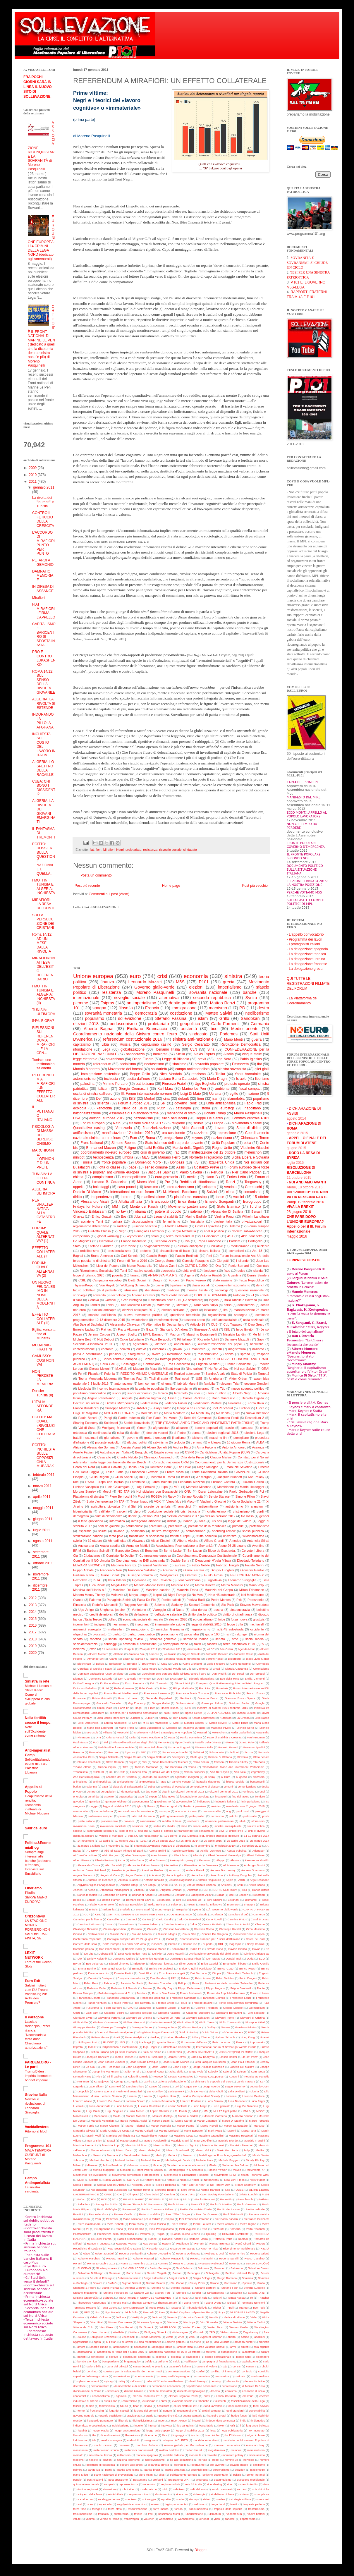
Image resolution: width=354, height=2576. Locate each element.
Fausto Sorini (254, 1565)
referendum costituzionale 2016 (132, 1039)
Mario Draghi (217, 1079)
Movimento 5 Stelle (247, 1123)
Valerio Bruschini (194, 1772)
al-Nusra (178, 1609)
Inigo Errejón (245, 1329)
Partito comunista (191, 1737)
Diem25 (78, 1678)
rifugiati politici (137, 1442)
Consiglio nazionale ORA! (170, 1462)
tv (263, 1644)
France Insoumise (134, 1241)
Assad (172, 1398)
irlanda (187, 1521)
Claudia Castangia (236, 1668)
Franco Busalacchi (86, 1408)
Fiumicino (205, 1688)
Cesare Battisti (211, 1924)
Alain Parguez (111, 1855)
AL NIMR (92, 1850)
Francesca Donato (89, 1997)
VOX (157, 1501)
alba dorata (199, 1609)
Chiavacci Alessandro (159, 1457)
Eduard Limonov (119, 1963)
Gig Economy (137, 1703)
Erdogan (239, 1295)
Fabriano (109, 1983)
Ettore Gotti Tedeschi (239, 1973)
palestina (87, 1084)
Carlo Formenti (225, 1023)
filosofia (125, 1008)
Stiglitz (133, 1762)
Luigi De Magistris (85, 1413)
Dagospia (235, 1944)
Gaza (150, 1329)
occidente (257, 1629)
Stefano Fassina (170, 1018)
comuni (228, 1786)
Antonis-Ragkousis (209, 1879)
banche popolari (206, 1427)
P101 (204, 981)
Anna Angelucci (176, 1875)
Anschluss (216, 1875)
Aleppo (220, 1860)
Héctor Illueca (169, 1707)
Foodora (142, 1993)
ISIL (227, 1329)
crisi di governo (152, 1152)
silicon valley (201, 1826)
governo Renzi (185, 1103)
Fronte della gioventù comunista (238, 2002)
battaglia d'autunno (208, 1781)
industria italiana (226, 1801)
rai (227, 1634)
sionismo (179, 1064)
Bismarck (250, 1899)
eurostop (227, 1108)
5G (127, 1845)
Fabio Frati (253, 1103)
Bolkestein (115, 1663)
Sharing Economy (85, 1422)
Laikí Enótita (154, 1148)
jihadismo (179, 1437)
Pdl (106, 1742)
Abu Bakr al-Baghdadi (88, 1324)
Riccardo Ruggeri (179, 1747)
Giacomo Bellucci (141, 2012)
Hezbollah (80, 1580)
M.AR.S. (121, 1368)
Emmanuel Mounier (114, 1968)
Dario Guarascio (223, 1398)
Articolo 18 (197, 1324)
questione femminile (185, 1315)
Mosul (106, 1491)
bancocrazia (135, 1054)
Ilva (187, 1241)
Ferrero (147, 1988)
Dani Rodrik (219, 1673)
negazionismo (200, 1629)
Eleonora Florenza (161, 1963)
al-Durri (225, 1776)
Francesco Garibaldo (183, 1997)
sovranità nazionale (208, 992)
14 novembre (86, 1840)
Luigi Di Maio (190, 1094)
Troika (220, 1074)
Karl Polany (256, 1477)
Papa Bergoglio (160, 1339)
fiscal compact (250, 1089)
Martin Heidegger (252, 1487)
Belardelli (259, 1894)
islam (203, 1018)
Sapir (260, 1339)
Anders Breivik (195, 1870)
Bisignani (233, 1899)
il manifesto (197, 1349)
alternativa (168, 997)
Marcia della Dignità (188, 1148)
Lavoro (220, 1128)
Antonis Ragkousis (181, 1879)
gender (264, 1516)
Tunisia (86, 1162)
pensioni (115, 1354)
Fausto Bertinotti (187, 1255)
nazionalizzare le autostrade (136, 1811)
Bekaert (243, 1894)
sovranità (99, 1295)
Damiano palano (83, 1949)
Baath (126, 1658)
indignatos (203, 1801)
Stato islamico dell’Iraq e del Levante (174, 1143)
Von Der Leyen (219, 1772)
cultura (117, 1221)
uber (197, 1393)
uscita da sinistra (83, 1835)
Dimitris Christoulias (256, 1953)
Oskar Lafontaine (132, 1339)
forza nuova (239, 1619)
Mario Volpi (256, 1585)
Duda (250, 1958)
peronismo (217, 1816)
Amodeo (235, 1540)
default (183, 1099)
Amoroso (174, 1870)
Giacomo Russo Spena (240, 1698)
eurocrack (159, 1349)
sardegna (240, 1315)
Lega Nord (223, 1059)
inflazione (211, 1310)
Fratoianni (170, 1570)
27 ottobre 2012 (172, 1649)
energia (78, 1796)
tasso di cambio (163, 1830)
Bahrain (140, 1658)
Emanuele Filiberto (234, 1963)
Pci (262, 1491)
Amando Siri (136, 1654)
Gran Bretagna (131, 1300)
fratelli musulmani (85, 1437)
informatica (117, 1521)
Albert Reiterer (255, 1855)
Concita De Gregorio (215, 1934)
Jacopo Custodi (246, 1712)
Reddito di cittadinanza (198, 1182)
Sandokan (250, 1018)
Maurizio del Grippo (219, 1590)
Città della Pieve (192, 1457)
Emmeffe (137, 1968)
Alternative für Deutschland (165, 1324)
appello (79, 1187)
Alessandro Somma (101, 1447)
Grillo (224, 1018)
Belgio (77, 1899)
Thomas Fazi (132, 1378)
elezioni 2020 (178, 1619)
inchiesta (111, 1079)
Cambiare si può (238, 1914)
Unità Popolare (223, 1143)
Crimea (172, 1944)
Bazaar (149, 1359)
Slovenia (242, 1757)
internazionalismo (180, 1187)
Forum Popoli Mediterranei (121, 1693)
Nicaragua (84, 1737)
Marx (153, 1368)
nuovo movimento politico (143, 1315)
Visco (191, 1501)
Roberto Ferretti (228, 1747)
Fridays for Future (87, 1206)
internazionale (86, 997)
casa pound (126, 1187)
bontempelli (257, 1781)
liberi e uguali (168, 1806)
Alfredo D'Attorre (176, 1226)
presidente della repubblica (207, 1526)
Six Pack (227, 1604)
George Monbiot (233, 2007)
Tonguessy (253, 1182)
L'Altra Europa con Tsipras (104, 1482)
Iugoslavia (139, 1580)
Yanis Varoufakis (248, 1074)
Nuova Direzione (257, 1413)
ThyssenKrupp (83, 1285)
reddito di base (171, 1821)
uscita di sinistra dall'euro (92, 1094)
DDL (221, 1944)
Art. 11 (177, 1884)
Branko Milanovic (211, 1904)
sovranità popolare (209, 1064)
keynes (197, 1138)
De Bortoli (238, 1673)
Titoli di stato (158, 1378)
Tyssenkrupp (139, 1501)
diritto (77, 1197)
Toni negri (182, 1378)
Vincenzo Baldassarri (89, 1211)
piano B (211, 1177)
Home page (171, 886)
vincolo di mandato (111, 1835)
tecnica (163, 1393)
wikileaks (214, 1442)
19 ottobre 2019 (125, 1840)
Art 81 (165, 1884)
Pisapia (93, 1373)
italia (202, 1521)
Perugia (217, 1172)
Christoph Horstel (230, 1929)
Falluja (182, 1983)
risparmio (84, 1531)
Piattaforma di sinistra (88, 1496)
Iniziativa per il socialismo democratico (133, 1712)
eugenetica (126, 1796)
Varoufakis (173, 1501)
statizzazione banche (88, 1536)
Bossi (191, 1904)
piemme (80, 1003)
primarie (238, 1526)
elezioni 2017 (151, 1516)
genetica (94, 1801)
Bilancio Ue (194, 1899)
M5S (180, 981)
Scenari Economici (202, 1604)
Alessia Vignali (131, 1447)
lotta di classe (109, 1167)
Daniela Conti (133, 1949)
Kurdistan (226, 1717)
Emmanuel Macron (101, 1148)
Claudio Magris (167, 1934)
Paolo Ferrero (196, 1280)
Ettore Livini (182, 1683)
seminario (138, 1531)
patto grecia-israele (172, 1816)
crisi (162, 976)
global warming (108, 1236)
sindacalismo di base (175, 1250)
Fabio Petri (91, 1983)
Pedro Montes (221, 1599)
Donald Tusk (234, 1958)
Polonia (109, 1373)
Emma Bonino (87, 1968)
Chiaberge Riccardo (85, 1929)
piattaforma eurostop (190, 1197)
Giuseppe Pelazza (139, 1575)
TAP (122, 1501)
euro (135, 976)
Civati (216, 1668)
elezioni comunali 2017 (183, 1516)
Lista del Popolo (107, 1265)
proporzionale (109, 1821)
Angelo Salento (190, 1654)
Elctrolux (139, 1963)
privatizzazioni (252, 1221)
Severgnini (178, 1757)
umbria (127, 1157)
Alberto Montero (98, 1654)
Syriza (251, 997)
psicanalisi (191, 1634)
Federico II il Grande (124, 1988)
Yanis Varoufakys (205, 1305)
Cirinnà (77, 1934)
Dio (80, 1958)
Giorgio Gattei (161, 1703)
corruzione (128, 1246)
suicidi (116, 1393)
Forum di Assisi (259, 1993)
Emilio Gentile (260, 1963)
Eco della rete (94, 1963)
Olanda (78, 1599)
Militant (107, 1732)
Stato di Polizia (241, 1373)
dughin (166, 1791)
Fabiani (185, 1978)
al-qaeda (241, 1776)
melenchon (253, 1152)
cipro (137, 1511)
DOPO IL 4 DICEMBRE (210, 1295)
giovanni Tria (230, 1383)
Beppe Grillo (140, 1074)
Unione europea (93, 976)
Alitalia (229, 1054)
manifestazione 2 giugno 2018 (245, 1806)
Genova (93, 1300)
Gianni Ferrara (193, 1570)
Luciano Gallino (253, 1482)
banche (250, 992)
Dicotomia (106, 1241)
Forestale (222, 1688)
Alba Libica (180, 1855)
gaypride (78, 1801)
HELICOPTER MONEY (247, 1575)
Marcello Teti (150, 1413)
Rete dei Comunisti (198, 1418)
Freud (183, 2002)
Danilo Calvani (111, 1467)
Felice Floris (114, 1472)
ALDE (210, 1649)
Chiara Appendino (114, 1929)
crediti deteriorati (101, 1614)
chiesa (78, 1177)
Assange (258, 1447)
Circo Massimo (255, 1929)
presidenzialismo (119, 1250)
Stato (76, 1246)
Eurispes (107, 1978)
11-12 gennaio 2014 (256, 1835)
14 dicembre (210, 1236)
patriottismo (145, 1084)
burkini (77, 1786)
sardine (122, 1226)
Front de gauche (202, 2002)
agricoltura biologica (105, 1506)
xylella (77, 1540)
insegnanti (142, 1624)
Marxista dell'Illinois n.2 (89, 1590)
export (153, 1796)
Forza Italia (256, 1403)
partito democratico (141, 1634)
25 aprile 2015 (213, 1840)
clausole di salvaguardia (128, 1786)
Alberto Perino (104, 1860)
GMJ (130, 2007)
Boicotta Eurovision (131, 1904)
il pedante (109, 1290)
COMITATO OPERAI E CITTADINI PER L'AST (135, 1914)
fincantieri (220, 1796)
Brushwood (149, 1663)
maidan (215, 1806)
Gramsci (191, 1575)
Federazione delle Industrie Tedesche (228, 1983)
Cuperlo (208, 1944)
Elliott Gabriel (209, 1963)
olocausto (99, 1634)
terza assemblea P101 (239, 1644)
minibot (79, 1157)
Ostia (132, 1737)
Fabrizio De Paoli (132, 1983)
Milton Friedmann (251, 1590)
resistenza (150, 849)
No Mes (197, 1595)
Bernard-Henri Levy (138, 1899)
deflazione (141, 1614)
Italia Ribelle (171, 1712)
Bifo (178, 1899)
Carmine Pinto (236, 1919)
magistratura (237, 1349)
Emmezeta (240, 1064)
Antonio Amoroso (234, 1447)
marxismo (218, 1008)
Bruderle (125, 1909)
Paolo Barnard (238, 1265)
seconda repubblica (212, 997)
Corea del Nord (84, 1467)
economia (196, 976)
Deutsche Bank (160, 1467)
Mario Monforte (174, 1413)
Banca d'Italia (260, 1889)
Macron (175, 1334)
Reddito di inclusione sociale (115, 1747)
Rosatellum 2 (254, 1418)
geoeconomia (140, 1801)
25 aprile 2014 (190, 1840)
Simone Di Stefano (220, 1757)
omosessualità (212, 1811)
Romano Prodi (228, 1418)
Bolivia (100, 1663)
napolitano (253, 1108)
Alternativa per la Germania (200, 1865)
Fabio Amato (203, 1978)
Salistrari (198, 1752)
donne (132, 1516)
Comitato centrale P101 (250, 1118)
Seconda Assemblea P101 (92, 1344)
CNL (98, 1914)
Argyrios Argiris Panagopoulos (96, 1884)
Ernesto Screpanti (219, 1202)
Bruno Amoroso (102, 1255)
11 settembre (110, 1649)
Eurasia (180, 1565)
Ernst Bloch (145, 1973)
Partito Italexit (171, 1599)
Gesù (76, 2012)
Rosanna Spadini (254, 1747)
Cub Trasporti (233, 1324)
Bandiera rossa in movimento (182, 1658)
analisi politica (214, 1231)
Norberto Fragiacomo (206, 1157)
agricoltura (140, 1344)
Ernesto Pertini (123, 1973)
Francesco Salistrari (142, 1570)
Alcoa (121, 1860)
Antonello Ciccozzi (216, 1654)
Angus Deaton (135, 1875)
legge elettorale (85, 1059)
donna (196, 1432)
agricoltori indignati (187, 1776)
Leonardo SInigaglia (242, 1580)
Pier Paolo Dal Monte (162, 1418)
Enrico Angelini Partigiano (195, 1968)
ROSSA (156, 1496)
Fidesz (164, 1688)
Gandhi (185, 2007)
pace (132, 1167)
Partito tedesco (129, 1418)
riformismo (257, 1821)
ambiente (222, 1089)
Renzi (230, 1182)
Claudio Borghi (156, 1255)
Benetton (151, 1550)
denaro (91, 1791)
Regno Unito (222, 1148)
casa (105, 1786)
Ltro (134, 1722)
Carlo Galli (107, 1364)
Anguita (127, 1398)
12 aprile (128, 1649)
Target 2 (263, 1373)
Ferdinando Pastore (207, 1403)
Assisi (180, 1167)
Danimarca (178, 1949)
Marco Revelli (217, 1722)
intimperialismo (250, 1801)
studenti (143, 1830)
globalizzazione (133, 1049)
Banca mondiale (88, 1894)
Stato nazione (222, 1280)
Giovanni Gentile (252, 1570)
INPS (188, 1707)
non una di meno (186, 1811)
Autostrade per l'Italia (114, 1452)
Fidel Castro (146, 1688)
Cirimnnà (202, 1668)
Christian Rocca (204, 1929)
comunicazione (247, 1786)
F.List (105, 1688)
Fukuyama (92, 2007)
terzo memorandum (180, 1236)
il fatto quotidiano (90, 1521)
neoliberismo (257, 1013)
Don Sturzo (213, 1958)
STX (154, 1752)
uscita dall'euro (138, 1079)
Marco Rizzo (240, 1722)
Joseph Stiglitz (126, 1334)
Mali (175, 1722)
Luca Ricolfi (97, 1585)
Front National (91, 1143)
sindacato (190, 849)
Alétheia (118, 1654)
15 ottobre (261, 1197)
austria (218, 1609)
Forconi (174, 1280)
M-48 (146, 1722)
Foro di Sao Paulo (163, 1993)
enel (262, 1791)
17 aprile (104, 1840)
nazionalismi (143, 1118)
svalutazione (139, 1319)
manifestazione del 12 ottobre (212, 1152)
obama (140, 1211)
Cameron (259, 1914)
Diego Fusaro (143, 1059)
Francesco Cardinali (152, 1997)
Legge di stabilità (166, 1216)
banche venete (181, 1781)
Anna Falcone (206, 1447)
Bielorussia (164, 1899)
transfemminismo (166, 1319)
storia (206, 1108)
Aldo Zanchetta (251, 1236)
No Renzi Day (218, 1368)
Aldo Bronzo (157, 1860)
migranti (203, 1388)
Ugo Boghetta (205, 1084)
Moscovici (123, 1732)
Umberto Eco (138, 1772)
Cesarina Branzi (127, 1668)
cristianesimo (216, 1511)
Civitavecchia (96, 1934)
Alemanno (205, 1860)
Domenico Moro (148, 1162)
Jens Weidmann (189, 1580)
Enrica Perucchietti (161, 1968)
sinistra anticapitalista (227, 1826)
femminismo (171, 1221)
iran (215, 1099)
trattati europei (180, 1536)
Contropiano (152, 1364)
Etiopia (216, 1973)
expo (141, 1796)
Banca (154, 1658)
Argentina (234, 1275)
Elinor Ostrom (187, 1963)
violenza (79, 1649)
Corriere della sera (85, 1944)
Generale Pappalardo (159, 1698)
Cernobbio (262, 1663)
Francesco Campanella (120, 1997)
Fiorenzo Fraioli (174, 1084)
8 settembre (202, 1845)
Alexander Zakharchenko (143, 1865)
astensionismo (84, 1079)
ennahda (93, 1796)
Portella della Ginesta (208, 1742)
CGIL (82, 1280)
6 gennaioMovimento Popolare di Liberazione (162, 1845)
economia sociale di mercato (143, 1619)
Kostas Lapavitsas (203, 1717)
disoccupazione (142, 1221)
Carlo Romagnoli (240, 1663)
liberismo (262, 1079)
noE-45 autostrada (230, 1629)
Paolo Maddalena (152, 1737)
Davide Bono (215, 1949)
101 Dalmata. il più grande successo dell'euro (210, 1835)
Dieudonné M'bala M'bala (213, 1560)
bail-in (160, 1285)
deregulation (108, 1791)
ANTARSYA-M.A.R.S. (163, 1275)
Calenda (217, 1914)
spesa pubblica (253, 1531)
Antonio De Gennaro (100, 1879)
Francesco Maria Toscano (192, 1693)
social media (254, 1639)
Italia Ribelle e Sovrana (240, 1300)
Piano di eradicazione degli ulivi (133, 1742)
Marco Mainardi (232, 1585)
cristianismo (241, 1511)
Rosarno (78, 1752)
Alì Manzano (231, 1865)
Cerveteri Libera (253, 1550)
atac (163, 1781)
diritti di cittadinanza (108, 1516)
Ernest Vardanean (155, 1565)
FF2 (173, 1978)
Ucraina (215, 1094)
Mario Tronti (126, 1727)
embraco (248, 1791)
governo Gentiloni (256, 1383)
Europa (218, 1123)
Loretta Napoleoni (115, 1722)
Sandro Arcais (215, 1373)
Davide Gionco (237, 1949)
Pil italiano (184, 1339)
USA (76, 1118)
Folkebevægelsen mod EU (114, 1993)
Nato (116, 1123)
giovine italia (223, 1221)
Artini (240, 1884)
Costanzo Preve (206, 1167)
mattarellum (116, 1629)
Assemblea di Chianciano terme (134, 1113)
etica (247, 1143)
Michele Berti (82, 1339)
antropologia (147, 1781)
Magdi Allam (119, 1585)
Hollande (242, 1260)
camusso (247, 1427)
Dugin (160, 1678)
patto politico (197, 1816)
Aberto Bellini (157, 1850)
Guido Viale (104, 1707)
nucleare (263, 1246)
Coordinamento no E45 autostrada (140, 1560)
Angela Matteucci (84, 1875)
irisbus (171, 1521)
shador (171, 1826)
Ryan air (130, 1752)
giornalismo (112, 1437)
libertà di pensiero (194, 1806)
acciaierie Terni (92, 1221)
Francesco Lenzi (240, 1997)
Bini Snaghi (214, 1899)
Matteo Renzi (222, 1003)
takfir (197, 1644)
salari (155, 1236)
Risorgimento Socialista (96, 1270)
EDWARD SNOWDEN (89, 1565)
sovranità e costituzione (140, 1644)
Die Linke (184, 1467)
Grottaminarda (82, 1707)
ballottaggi (101, 1187)
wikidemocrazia (253, 1536)
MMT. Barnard (153, 1334)
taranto (135, 1275)
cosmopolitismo (134, 1177)
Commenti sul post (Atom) (109, 894)
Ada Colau (226, 1649)
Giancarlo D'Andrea (174, 1329)
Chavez (78, 1216)
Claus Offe (189, 1934)
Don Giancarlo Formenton (134, 1678)
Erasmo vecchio (98, 1973)
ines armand (120, 1624)
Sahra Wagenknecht (175, 1752)
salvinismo (160, 1442)
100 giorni (170, 1835)
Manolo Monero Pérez (149, 1585)
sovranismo (115, 1059)
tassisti (212, 1644)
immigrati (160, 1054)
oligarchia (80, 1634)
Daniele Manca (156, 1949)
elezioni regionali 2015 (222, 1432)
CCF (87, 1914)
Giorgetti (222, 1260)
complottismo (102, 1177)
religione (178, 1123)
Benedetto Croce (127, 1550)
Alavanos (138, 1540)
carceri (121, 1511)
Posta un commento (96, 875)
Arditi (241, 1879)
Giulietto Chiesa (99, 1231)
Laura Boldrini (161, 1482)
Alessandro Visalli (95, 1202)
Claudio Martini (220, 1457)
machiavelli (256, 1624)
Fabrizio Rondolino (160, 1983)
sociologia (80, 1295)
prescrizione (169, 1634)
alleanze (182, 1427)
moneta (79, 1064)
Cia (75, 1555)
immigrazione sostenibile (100, 1074)
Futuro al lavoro (128, 1698)
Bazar (220, 1894)
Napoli (157, 1595)
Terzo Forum (201, 1762)
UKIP (121, 1772)
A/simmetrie (194, 1649)
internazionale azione (170, 1624)
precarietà (176, 1526)
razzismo (201, 1133)
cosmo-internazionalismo (232, 1285)
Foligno (130, 1148)
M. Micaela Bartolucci (180, 1192)
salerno (196, 1211)
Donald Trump (215, 1113)
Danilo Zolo (136, 1467)
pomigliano (241, 1437)
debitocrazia (246, 1305)
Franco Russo (255, 1693)
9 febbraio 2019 (225, 1845)
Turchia (255, 1206)
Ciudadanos (92, 1555)
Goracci (110, 1300)
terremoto (181, 1393)
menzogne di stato (181, 1113)
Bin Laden (195, 1550)
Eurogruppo (252, 1202)
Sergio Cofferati (156, 1757)
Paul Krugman (256, 1737)
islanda (258, 1270)
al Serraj (210, 1776)
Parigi (108, 1418)
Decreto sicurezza (86, 1403)
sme (235, 1639)
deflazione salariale (168, 1614)
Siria (210, 1049)
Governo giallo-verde (154, 987)
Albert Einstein (161, 1540)
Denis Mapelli (175, 1953)
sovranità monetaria (103, 1013)
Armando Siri (95, 1658)
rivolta (156, 1354)
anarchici (184, 1506)
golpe (241, 1270)
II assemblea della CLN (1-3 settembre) (175, 1300)
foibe (221, 1619)
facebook (209, 1270)
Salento (159, 1604)
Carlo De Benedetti (189, 1919)
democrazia (146, 1013)
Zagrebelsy (258, 1772)
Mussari (202, 1732)
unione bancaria (146, 1226)
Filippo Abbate (83, 1570)
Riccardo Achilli (208, 1339)
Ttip (122, 1344)
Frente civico (174, 1472)
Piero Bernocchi (120, 1496)
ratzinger (242, 1634)
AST (230, 1236)
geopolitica (190, 1023)
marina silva (80, 1811)
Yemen (141, 1427)
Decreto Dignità (253, 1398)
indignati (100, 1624)
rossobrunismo (207, 1354)
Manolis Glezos (194, 1722)
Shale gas (196, 1757)
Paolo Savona (191, 1172)
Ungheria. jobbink (113, 1609)
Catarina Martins (174, 1924)
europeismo (81, 1236)
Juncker (135, 1717)
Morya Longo (138, 1595)
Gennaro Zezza (165, 1241)
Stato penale (261, 1757)
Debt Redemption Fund (132, 1953)
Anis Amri (155, 1875)
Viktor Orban (238, 1378)
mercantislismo (103, 1811)
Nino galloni (194, 1368)
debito (123, 1614)
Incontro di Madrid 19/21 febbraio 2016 (222, 1707)
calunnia (92, 1786)
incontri (217, 1349)
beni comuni (147, 1383)
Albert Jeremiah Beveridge (224, 1855)
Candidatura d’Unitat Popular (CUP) (225, 1452)
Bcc (231, 1894)
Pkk (239, 1599)
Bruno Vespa (163, 1909)
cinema (166, 1383)
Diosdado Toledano (250, 1560)
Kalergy (163, 1717)
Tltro (125, 1767)
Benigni (91, 1899)
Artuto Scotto (257, 1884)
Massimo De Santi (126, 1590)
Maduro (138, 1368)
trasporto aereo (194, 1319)
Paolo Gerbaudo (241, 1491)
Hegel (138, 1707)
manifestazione (153, 1197)
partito (117, 1634)
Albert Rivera (81, 1860)
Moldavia (117, 1595)
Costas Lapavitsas (208, 1226)
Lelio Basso (262, 1717)
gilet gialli (262, 1069)
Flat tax (106, 1329)
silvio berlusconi (174, 1118)
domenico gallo (130, 1791)
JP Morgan (204, 1477)
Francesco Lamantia (157, 1693)
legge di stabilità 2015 (206, 1624)
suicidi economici (139, 1393)
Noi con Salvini (245, 1368)
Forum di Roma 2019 (132, 1260)
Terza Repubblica (251, 1280)
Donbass (177, 1162)
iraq (177, 1152)
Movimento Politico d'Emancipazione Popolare (163, 1732)
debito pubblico (183, 1003)
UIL (111, 1772)
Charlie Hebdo (127, 1457)
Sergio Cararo (132, 1757)
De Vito (89, 1953)
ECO (262, 1958)
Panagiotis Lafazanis (149, 1231)
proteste (145, 1250)
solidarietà (159, 1069)
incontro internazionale (113, 1388)
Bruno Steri (142, 1909)
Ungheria (215, 1378)
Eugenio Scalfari (207, 1364)
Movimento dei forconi (125, 1069)
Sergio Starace (219, 1496)
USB (199, 1378)
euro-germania (166, 1177)
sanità (229, 1354)
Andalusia (170, 1654)
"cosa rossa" (151, 1835)
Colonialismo (261, 1668)
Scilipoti (234, 1752)
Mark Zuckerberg (150, 1727)
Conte (132, 1673)
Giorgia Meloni (99, 1368)
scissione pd (140, 1826)
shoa (184, 1826)
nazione (253, 1094)
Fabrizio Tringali (227, 1565)
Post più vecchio (255, 886)
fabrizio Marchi (187, 1383)
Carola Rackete (194, 1398)
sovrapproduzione (175, 1644)
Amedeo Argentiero (123, 1870)
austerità (189, 1028)
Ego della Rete (229, 1678)
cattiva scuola (143, 1270)
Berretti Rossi (214, 1658)
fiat (92, 849)
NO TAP (124, 1491)
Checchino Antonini (238, 1924)
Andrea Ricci (182, 1447)
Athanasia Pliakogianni (114, 1889)
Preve (230, 1742)
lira (226, 1310)
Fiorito (261, 1988)
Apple (229, 1879)
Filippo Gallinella (183, 1688)
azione (115, 1099)
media (192, 1177)
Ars (93, 1359)
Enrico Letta (236, 1177)
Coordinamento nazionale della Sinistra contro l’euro (125, 1034)
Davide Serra (180, 1560)
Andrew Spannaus (253, 1870)
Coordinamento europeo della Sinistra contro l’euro (174, 1673)
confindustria (102, 1432)
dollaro (112, 1619)
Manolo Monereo (86, 1069)
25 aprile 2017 (148, 1649)
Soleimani (111, 1422)
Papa (171, 1737)
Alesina (234, 1860)
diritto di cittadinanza (237, 1614)
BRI (244, 1889)
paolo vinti (242, 1811)
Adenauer (258, 1850)
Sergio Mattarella (184, 1231)
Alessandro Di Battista (227, 1211)
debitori (135, 1432)
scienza (103, 1103)
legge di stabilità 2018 (117, 1806)
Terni (123, 1270)
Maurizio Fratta (187, 1590)
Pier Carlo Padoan (247, 1172)
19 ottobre (95, 1540)
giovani (178, 1349)
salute (102, 1531)
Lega (106, 1049)
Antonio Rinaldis (154, 1879)
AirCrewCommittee (85, 1855)
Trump (264, 1422)
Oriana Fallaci (115, 1737)
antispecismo (125, 1781)
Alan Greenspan (135, 1855)
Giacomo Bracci (207, 1698)
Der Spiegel (257, 1673)
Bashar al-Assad (142, 1894)
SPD (143, 1752)
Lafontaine (137, 1482)
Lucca (260, 1408)
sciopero (209, 1187)
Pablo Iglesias (251, 1059)
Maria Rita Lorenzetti (100, 1727)
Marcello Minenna (198, 1487)
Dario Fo (195, 1949)
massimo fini (218, 1437)
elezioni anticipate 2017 (139, 1310)
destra (263, 1008)
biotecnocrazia (240, 1609)
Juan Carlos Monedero (111, 1717)
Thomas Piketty (238, 1762)
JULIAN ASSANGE (219, 1712)
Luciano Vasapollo (86, 1487)
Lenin (110, 1305)
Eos (123, 1216)
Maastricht (161, 1722)
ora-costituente (173, 1133)
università (229, 1536)
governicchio (184, 1801)
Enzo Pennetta (134, 1683)
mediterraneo (240, 1246)
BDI (206, 1889)
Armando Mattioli (138, 1545)
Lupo (164, 1487)
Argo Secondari (259, 1879)
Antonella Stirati (258, 1540)
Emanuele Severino (238, 1467)
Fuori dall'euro (113, 2007)
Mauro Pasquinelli (248, 1113)
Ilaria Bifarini (117, 1580)
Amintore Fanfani (152, 1870)
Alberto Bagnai (98, 1028)
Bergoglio (142, 1452)
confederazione (84, 1349)
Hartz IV (123, 1707)
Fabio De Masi (225, 1978)
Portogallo (255, 1241)
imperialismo (230, 987)
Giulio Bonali (110, 1575)
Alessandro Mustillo (257, 1860)
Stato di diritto (248, 1128)
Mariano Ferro (169, 1157)
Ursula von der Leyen (165, 1772)
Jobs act (140, 1216)
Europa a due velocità (131, 1978)
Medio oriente (245, 1028)
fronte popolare (114, 1162)
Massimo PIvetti (221, 1727)
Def (99, 1099)
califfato (104, 1511)
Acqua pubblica (236, 1850)
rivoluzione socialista (113, 1826)
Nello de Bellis (134, 1108)
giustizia (258, 1619)
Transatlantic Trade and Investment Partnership (233, 1767)
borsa (228, 1305)
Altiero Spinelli (157, 1447)
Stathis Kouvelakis (137, 1422)
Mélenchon (219, 1732)
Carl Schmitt (129, 1255)
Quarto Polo (246, 1742)
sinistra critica (255, 1826)
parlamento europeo (100, 1816)
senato (220, 1639)
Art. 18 (257, 1250)
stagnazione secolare (100, 1830)
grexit (194, 1310)
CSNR (189, 1452)
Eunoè (92, 1978)
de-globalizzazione (157, 1246)
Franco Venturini (97, 2002)
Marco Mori (146, 1182)
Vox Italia (240, 1772)
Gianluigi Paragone (195, 1260)
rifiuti (242, 1821)
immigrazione (184, 1008)
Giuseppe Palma (212, 1703)
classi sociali (200, 1285)
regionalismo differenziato (91, 1226)
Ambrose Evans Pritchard (89, 1870)
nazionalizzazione (87, 1113)
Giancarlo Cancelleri (109, 1703)
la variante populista (149, 1388)
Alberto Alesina (187, 1540)
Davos (256, 1949)
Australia (192, 1889)
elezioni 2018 (86, 1023)
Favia (195, 1983)
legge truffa (235, 1624)
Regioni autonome (187, 1373)
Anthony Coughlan (240, 1875)
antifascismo (83, 1133)
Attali (152, 1889)
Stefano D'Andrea (101, 1246)
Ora (218, 1265)
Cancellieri (113, 1919)
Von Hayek (107, 1285)
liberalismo (152, 1290)
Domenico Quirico (124, 1958)
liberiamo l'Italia (167, 1049)
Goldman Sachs (239, 1703)
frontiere (260, 1796)
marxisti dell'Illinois (102, 1315)
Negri (120, 849)
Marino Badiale (196, 1216)
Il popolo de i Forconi (191, 1408)
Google (259, 1703)
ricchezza (194, 1821)
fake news (168, 1796)
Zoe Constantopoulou (86, 1776)
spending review (224, 1531)
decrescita (168, 1270)
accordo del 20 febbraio (121, 1776)
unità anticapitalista (224, 1319)
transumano (206, 1830)
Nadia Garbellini (240, 1732)
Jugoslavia (214, 1580)
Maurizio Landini (234, 1334)
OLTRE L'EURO (196, 1265)
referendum (102, 1064)
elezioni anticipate (190, 1246)
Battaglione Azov (201, 1894)
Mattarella (163, 1305)
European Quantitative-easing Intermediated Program (230, 1683)
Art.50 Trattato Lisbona (201, 1884)
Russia (125, 1044)
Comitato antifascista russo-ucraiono (100, 1673)
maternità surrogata (87, 1629)
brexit (201, 1059)
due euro (151, 1791)
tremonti (196, 1442)
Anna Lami (198, 1875)
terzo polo (116, 1536)
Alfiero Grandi (214, 1540)
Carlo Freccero (216, 1663)
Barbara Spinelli (98, 1550)
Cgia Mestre (149, 1668)
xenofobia (104, 1108)
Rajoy (172, 1496)
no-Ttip (220, 1388)
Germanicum (257, 2007)
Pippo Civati (182, 1742)
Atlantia (139, 1889)
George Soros (165, 1260)
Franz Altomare (129, 1329)
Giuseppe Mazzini (117, 1408)
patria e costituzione (87, 1354)
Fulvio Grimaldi (102, 1698)
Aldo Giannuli (193, 1128)
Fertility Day (164, 1988)
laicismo (197, 1437)
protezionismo (259, 1526)
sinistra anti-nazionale (193, 1039)
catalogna (183, 1108)
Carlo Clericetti (192, 1663)
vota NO (133, 1835)
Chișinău (152, 1929)
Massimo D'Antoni (194, 1727)
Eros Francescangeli (172, 1973)
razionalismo (148, 1821)
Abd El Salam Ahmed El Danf (123, 1850)
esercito (109, 1796)
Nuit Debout (105, 1339)
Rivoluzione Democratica (241, 1044)
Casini (109, 1924)
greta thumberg (155, 1437)
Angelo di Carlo (110, 1875)
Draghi (157, 1280)
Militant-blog (171, 1368)
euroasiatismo (202, 1619)
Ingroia (214, 1300)
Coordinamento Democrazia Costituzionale (207, 1555)
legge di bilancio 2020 (88, 1275)
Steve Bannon (115, 1762)
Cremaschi (253, 1187)
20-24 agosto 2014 (164, 1840)
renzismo (198, 1074)
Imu (142, 1477)
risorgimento (136, 1354)
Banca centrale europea (120, 1359)
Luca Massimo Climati (135, 1305)
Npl (237, 1413)
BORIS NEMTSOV (225, 1889)
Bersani (257, 1211)
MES (145, 1157)
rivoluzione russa (83, 1826)
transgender (185, 1830)
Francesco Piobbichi (227, 1693)
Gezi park (92, 2012)
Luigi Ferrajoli (144, 1487)
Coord (170, 1939)
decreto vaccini (157, 1432)
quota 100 (212, 1634)
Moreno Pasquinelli (155, 992)
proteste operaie (237, 1084)
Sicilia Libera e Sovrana (250, 1157)
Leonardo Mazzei (145, 981)
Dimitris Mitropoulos (120, 1403)
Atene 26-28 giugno (232, 1545)
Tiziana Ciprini (107, 1767)
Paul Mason (80, 1742)
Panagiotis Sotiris (119, 1599)
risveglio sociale (170, 849)
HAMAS (141, 1408)
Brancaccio (160, 1202)
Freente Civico (165, 2002)
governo (132, 1437)
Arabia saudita (110, 1545)
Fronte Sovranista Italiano (209, 1472)
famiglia (209, 1383)
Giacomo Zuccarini (198, 2012)
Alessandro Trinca (89, 1865)
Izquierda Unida (221, 1162)
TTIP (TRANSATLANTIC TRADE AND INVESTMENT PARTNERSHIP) (205, 1422)
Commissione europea (155, 1555)
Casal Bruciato (260, 1919)
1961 (143, 1840)
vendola (230, 1187)
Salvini (212, 1192)
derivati (125, 1349)
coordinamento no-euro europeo (106, 1152)
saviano (119, 1531)
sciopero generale (163, 1639)
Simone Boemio (123, 1143)
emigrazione (173, 1138)
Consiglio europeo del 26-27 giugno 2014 (133, 1939)
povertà (117, 1275)
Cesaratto (104, 1457)
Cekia (193, 1924)
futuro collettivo (84, 1290)
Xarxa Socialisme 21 (246, 1501)
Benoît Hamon (111, 1899)
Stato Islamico (228, 1206)
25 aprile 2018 (236, 1840)
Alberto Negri (242, 1393)
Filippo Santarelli (241, 1988)
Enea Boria (187, 1202)
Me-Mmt (258, 1334)
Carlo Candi (164, 1919)
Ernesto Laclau (83, 1329)
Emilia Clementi (255, 1678)
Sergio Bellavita (108, 1757)
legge (94, 1806)
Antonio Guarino (128, 1879)
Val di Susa (86, 1427)
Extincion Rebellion (85, 1688)
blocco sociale (235, 1781)
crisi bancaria (190, 1511)
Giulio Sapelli (124, 1477)
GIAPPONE (242, 1472)
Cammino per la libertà (87, 1919)
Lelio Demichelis (88, 1722)
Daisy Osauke (256, 1944)
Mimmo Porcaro (115, 1084)
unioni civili (236, 1830)
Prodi (141, 1496)
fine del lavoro (240, 1796)
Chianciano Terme (255, 1138)
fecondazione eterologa (194, 1796)
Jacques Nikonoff (230, 1477)
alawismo (258, 1776)
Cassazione (125, 1924)
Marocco (171, 1727)
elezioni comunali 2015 (190, 1791)
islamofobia (236, 1099)
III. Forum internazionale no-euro (146, 1094)
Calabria (202, 1914)
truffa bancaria (207, 1536)
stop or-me (126, 1830)
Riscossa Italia (204, 1747)
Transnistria (80, 1772)
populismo (94, 1018)
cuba (120, 1432)
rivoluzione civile (179, 1354)
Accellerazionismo (183, 1850)
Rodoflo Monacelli (105, 1604)
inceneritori (81, 1624)
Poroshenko (256, 1599)
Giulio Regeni (99, 1477)
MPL (177, 1487)
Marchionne (225, 1487)
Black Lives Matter (257, 1658)
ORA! (265, 1368)
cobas (152, 1786)
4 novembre (112, 1845)
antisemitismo (208, 1506)
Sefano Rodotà (192, 1496)
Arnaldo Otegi (129, 1884)
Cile (189, 1668)
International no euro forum (132, 1192)
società (77, 1830)
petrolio (233, 1816)
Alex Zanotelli (113, 1865)
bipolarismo (178, 1285)
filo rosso (247, 1516)
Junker (149, 1717)
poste (265, 1816)
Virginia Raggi (224, 1216)
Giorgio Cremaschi (133, 1089)
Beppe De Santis (209, 1118)
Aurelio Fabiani (83, 1452)
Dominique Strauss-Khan (185, 1958)
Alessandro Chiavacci (125, 1324)
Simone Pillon (245, 1496)
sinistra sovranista (232, 1069)
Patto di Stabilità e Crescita (224, 1737)
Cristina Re (190, 1944)
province (129, 1821)
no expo (164, 1811)
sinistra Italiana (209, 1250)
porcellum (156, 1526)
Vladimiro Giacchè (254, 1148)
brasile (229, 1427)
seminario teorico (195, 1639)
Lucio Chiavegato (117, 1487)
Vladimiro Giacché (213, 1501)
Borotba (132, 1663)
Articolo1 (226, 1884)
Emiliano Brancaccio (147, 1028)
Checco (260, 1924)
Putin (161, 1108)
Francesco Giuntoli (213, 1997)
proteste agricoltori (108, 1442)
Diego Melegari (207, 1467)
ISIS (132, 1099)
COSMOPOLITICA (180, 1914)
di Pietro (179, 1432)
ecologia (79, 1108)
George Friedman (206, 2007)
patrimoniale (134, 1526)
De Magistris (82, 1241)
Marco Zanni (168, 1265)
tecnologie (118, 1295)
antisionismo (234, 1506)
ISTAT (97, 1580)
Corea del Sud (255, 1939)
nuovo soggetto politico (247, 1388)
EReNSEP (176, 1678)
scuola (198, 1123)
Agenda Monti (246, 1649)
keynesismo (135, 1236)
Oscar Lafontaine (210, 1491)
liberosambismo (181, 1388)
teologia (179, 1442)
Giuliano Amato (185, 1703)
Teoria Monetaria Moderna (97, 1378)
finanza (107, 981)
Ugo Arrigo (86, 1609)
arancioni (257, 1506)
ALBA (260, 1442)
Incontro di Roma (163, 1477)
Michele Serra (245, 1727)
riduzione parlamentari (219, 1821)
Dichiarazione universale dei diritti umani (214, 1953)
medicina (173, 1290)
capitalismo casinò (156, 1044)
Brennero (232, 1904)
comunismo (252, 1192)
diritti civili (189, 1270)
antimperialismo (141, 1003)
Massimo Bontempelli (201, 1334)
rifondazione (82, 1049)
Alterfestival (171, 1865)
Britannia (108, 1909)
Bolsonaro (177, 1904)
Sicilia (180, 1054)
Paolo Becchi (87, 1418)
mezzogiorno (140, 1629)
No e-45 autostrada (222, 1595)
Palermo (95, 1599)
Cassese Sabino (148, 1924)
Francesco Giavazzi (144, 1472)
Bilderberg (234, 1658)
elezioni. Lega (254, 1432)
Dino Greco (256, 1324)
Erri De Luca (198, 1973)
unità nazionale (253, 1319)
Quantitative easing (88, 1128)
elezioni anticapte (104, 1310)
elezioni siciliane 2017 (146, 1123)
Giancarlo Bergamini (229, 2012)
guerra (257, 1039)
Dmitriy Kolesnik (97, 1958)
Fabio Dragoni (248, 1978)
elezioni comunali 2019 (223, 1791)
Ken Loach (180, 1717)
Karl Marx (165, 1089)
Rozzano (113, 1752)
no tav (121, 1211)
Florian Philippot (83, 1993)
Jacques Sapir (159, 1172)
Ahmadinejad (117, 1540)
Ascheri (78, 1889)
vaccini (238, 1197)
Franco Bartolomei (239, 1364)
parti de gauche (109, 1526)
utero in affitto (216, 1393)
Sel (162, 1103)
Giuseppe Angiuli (206, 1329)
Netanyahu (262, 1732)
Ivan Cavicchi (161, 1580)
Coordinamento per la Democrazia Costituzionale (229, 1462)
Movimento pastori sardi (187, 1206)
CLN (193, 1049)
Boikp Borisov (157, 1904)
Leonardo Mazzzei (191, 1482)
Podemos (229, 1034)
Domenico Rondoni (152, 1958)
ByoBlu (196, 1909)
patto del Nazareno (143, 1816)
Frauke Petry (120, 2002)
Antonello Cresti (243, 1654)
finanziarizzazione (157, 1128)
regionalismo (217, 1315)
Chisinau (136, 1929)
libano (151, 1806)
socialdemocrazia (85, 1644)
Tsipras (107, 1003)
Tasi (144, 1762)
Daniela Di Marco (87, 1192)
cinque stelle (252, 1054)
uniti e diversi (256, 1830)
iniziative (217, 1246)
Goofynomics (169, 1575)
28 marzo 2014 (259, 1840)
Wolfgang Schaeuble (135, 1285)
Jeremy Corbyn (99, 1334)
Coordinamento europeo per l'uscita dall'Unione (210, 1939)
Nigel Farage (177, 1595)
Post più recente (87, 886)
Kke (76, 1482)
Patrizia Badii (196, 1599)
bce (214, 1028)
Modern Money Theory (89, 1595)
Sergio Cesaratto (196, 1044)
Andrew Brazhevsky (223, 1870)
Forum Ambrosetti (191, 1993)
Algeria (189, 1275)
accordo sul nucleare (155, 1776)
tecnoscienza (103, 1157)
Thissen (219, 1762)
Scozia (248, 1752)
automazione (123, 1383)
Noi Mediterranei (252, 1595)
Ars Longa (149, 1884)
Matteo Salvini (218, 1013)
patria (122, 1816)
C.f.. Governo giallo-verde (222, 1909)
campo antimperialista (192, 1069)
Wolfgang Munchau (116, 1427)
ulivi (221, 1830)
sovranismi (236, 1250)
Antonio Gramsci (143, 1295)
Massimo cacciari (158, 1590)
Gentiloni (185, 1698)
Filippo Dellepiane (189, 1988)
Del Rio (157, 1953)
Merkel (149, 1099)
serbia (157, 1826)
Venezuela (124, 1128)
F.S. (196, 1162)
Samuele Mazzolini (238, 1339)
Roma (150, 1138)
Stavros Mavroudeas (254, 1604)
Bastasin (180, 1894)
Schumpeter (216, 1752)
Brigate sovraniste (166, 1452)
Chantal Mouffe (171, 1668)
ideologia (84, 1388)
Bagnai (78, 1255)
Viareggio (159, 1609)
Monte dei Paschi (144, 1206)
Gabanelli (145, 2007)
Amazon (154, 1654)
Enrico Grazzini (102, 1216)
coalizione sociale (160, 1511)
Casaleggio (129, 1364)
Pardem (234, 1241)
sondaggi (110, 1644)
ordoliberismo (89, 1250)
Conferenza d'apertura (87, 1939)
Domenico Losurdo (101, 1678)
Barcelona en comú (115, 1894)
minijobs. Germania (170, 1629)
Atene (91, 1889)
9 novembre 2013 (251, 1845)
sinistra (233, 976)
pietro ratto (250, 1816)
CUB (214, 1324)
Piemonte (164, 1742)
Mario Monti (233, 1039)
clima (230, 1192)
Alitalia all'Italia (130, 1202)
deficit (260, 1285)
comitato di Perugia (173, 1786)
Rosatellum (96, 1752)
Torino (192, 1767)
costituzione (181, 1013)
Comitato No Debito (120, 1555)
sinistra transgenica (165, 1531)
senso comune (156, 1167)
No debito (222, 1413)
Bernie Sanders (258, 1275)
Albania (197, 1855)
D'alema (234, 1226)
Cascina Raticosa (88, 1924)
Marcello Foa (180, 1585)
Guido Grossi (213, 1575)
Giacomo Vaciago (169, 2012)
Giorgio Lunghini (222, 1570)
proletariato (133, 849)
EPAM (77, 1963)
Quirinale (263, 1265)
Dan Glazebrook (109, 1949)
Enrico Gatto (225, 1968)
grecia (228, 981)
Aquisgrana (86, 1545)
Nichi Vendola (171, 1074)
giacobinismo (162, 1801)
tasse (220, 1197)
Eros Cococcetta (178, 1364)
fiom (98, 849)
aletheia (160, 1344)
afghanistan (161, 1427)
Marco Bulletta (205, 1585)
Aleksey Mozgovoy (181, 1860)
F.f (252, 1295)
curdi (260, 1511)
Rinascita (79, 1604)
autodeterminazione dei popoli (220, 1344)
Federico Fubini (175, 1403)
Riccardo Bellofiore (151, 1747)
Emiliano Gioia (109, 1683)
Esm (133, 1138)
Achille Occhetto (210, 1850)
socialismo (128, 1064)
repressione (227, 1133)
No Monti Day (200, 1413)
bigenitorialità (82, 1511)
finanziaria (197, 1221)
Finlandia (234, 1403)
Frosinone (79, 1698)
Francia (152, 1008)
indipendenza (101, 1197)
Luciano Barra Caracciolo (178, 1079)
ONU (187, 1491)
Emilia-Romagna (83, 1683)
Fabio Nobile (201, 1565)
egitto (234, 1094)
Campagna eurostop (107, 1280)
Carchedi (131, 1919)
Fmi (209, 1255)
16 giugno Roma (238, 1442)
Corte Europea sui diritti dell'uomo (124, 1944)
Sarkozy (177, 1604)
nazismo (258, 1349)
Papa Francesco (209, 1241)
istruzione (131, 1290)
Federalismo (149, 1403)
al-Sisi (132, 1506)
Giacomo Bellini (114, 2012)
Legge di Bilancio (175, 1059)
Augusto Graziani (171, 1889)
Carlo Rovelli (214, 1919)
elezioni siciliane (173, 1310)
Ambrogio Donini (254, 1865)
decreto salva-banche (247, 1231)
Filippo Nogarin (215, 1988)
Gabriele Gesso (166, 2007)
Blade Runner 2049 (102, 1904)
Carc (175, 1663)
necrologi (221, 1290)
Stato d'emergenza (99, 1501)
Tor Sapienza (173, 1767)
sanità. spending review (125, 1639)
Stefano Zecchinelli (89, 1762)
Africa (77, 1447)
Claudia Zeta (118, 1934)
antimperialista (102, 1781)
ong (228, 1811)
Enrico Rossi (247, 1968)
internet (127, 1197)
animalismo (80, 1781)
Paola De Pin (146, 1599)
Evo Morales (158, 1978)
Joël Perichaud (222, 1408)
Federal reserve (124, 1688)
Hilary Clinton (161, 1408)
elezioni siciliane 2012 (220, 1516)
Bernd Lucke (173, 1550)
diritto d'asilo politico (202, 1614)
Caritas (146, 1919)
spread (245, 1354)
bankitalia (257, 1344)
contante (107, 1349)
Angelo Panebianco (101, 1398)
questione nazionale (249, 1290)
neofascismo (154, 1064)
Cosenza (157, 1944)
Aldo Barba (137, 1860)
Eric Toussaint (159, 1683)
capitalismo (82, 1044)
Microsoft (92, 1732)
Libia (105, 1044)
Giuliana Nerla (83, 1575)
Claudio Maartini (142, 1934)
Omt (98, 1737)
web (93, 1649)
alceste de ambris (157, 1506)
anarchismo (182, 1344)
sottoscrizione (195, 1531)
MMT (116, 1206)
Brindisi (93, 1909)
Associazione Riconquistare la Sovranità (184, 1545)
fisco (227, 1270)
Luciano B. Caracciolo (109, 1182)
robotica (95, 1639)
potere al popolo (168, 1211)
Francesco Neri (111, 1570)
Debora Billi (106, 1953)
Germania (260, 1023)
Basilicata (164, 1894)
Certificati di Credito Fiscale (95, 1668)
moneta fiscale (197, 1290)
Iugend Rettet (193, 1712)
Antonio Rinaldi (210, 1275)
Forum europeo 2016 (134, 1103)
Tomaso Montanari (146, 1767)
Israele (241, 1079)
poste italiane (86, 1821)
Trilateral (98, 1772)
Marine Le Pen (194, 1089)
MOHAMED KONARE (119, 1413)
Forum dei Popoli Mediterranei (226, 1993)
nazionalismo (222, 1138)
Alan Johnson (159, 1855)
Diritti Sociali (137, 1280)
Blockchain (84, 1663)
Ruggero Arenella (136, 1604)
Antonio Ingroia (150, 1398)
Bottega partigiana (173, 1359)
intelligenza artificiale (146, 1521)
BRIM (77, 1550)
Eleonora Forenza (124, 1565)
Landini (95, 1305)
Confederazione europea (249, 1934)
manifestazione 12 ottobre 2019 (127, 1133)
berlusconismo (123, 1023)
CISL (164, 1663)
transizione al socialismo (146, 1536)
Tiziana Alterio (82, 1767)
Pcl (80, 1373)
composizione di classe (204, 1786)
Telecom (183, 1762)
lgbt (139, 1806)
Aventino (258, 1545)
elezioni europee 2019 (107, 1118)
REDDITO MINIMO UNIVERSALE (144, 1373)
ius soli (217, 1521)
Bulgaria (181, 1909)
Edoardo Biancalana (201, 1678)
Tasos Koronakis (162, 1762)
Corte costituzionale (174, 1295)
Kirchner (244, 1408)
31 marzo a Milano (88, 1845)
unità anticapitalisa (221, 1103)
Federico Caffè (96, 1988)
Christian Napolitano (176, 1929)
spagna (99, 1008)
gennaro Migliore (115, 1801)
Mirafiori (108, 849)
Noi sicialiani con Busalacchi (157, 1491)
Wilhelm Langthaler (255, 1216)
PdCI (96, 1742)
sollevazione (129, 1018)
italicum (103, 1089)
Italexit (185, 1477)
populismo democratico (89, 1393)
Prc (167, 1182)
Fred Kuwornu (142, 2002)
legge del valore (239, 1521)
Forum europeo (92, 1123)
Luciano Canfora (223, 1482)
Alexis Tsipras (204, 1054)
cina (166, 1099)
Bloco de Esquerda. (222, 1550)
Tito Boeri (259, 1762)
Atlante (113, 1658)
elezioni (196, 987)
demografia (81, 1516)
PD (242, 1008)
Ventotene (139, 1609)
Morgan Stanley (84, 1491)
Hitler (151, 1707)
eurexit (141, 1349)
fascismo (151, 1187)
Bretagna (249, 1904)
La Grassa (243, 1717)
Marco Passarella (139, 1265)
